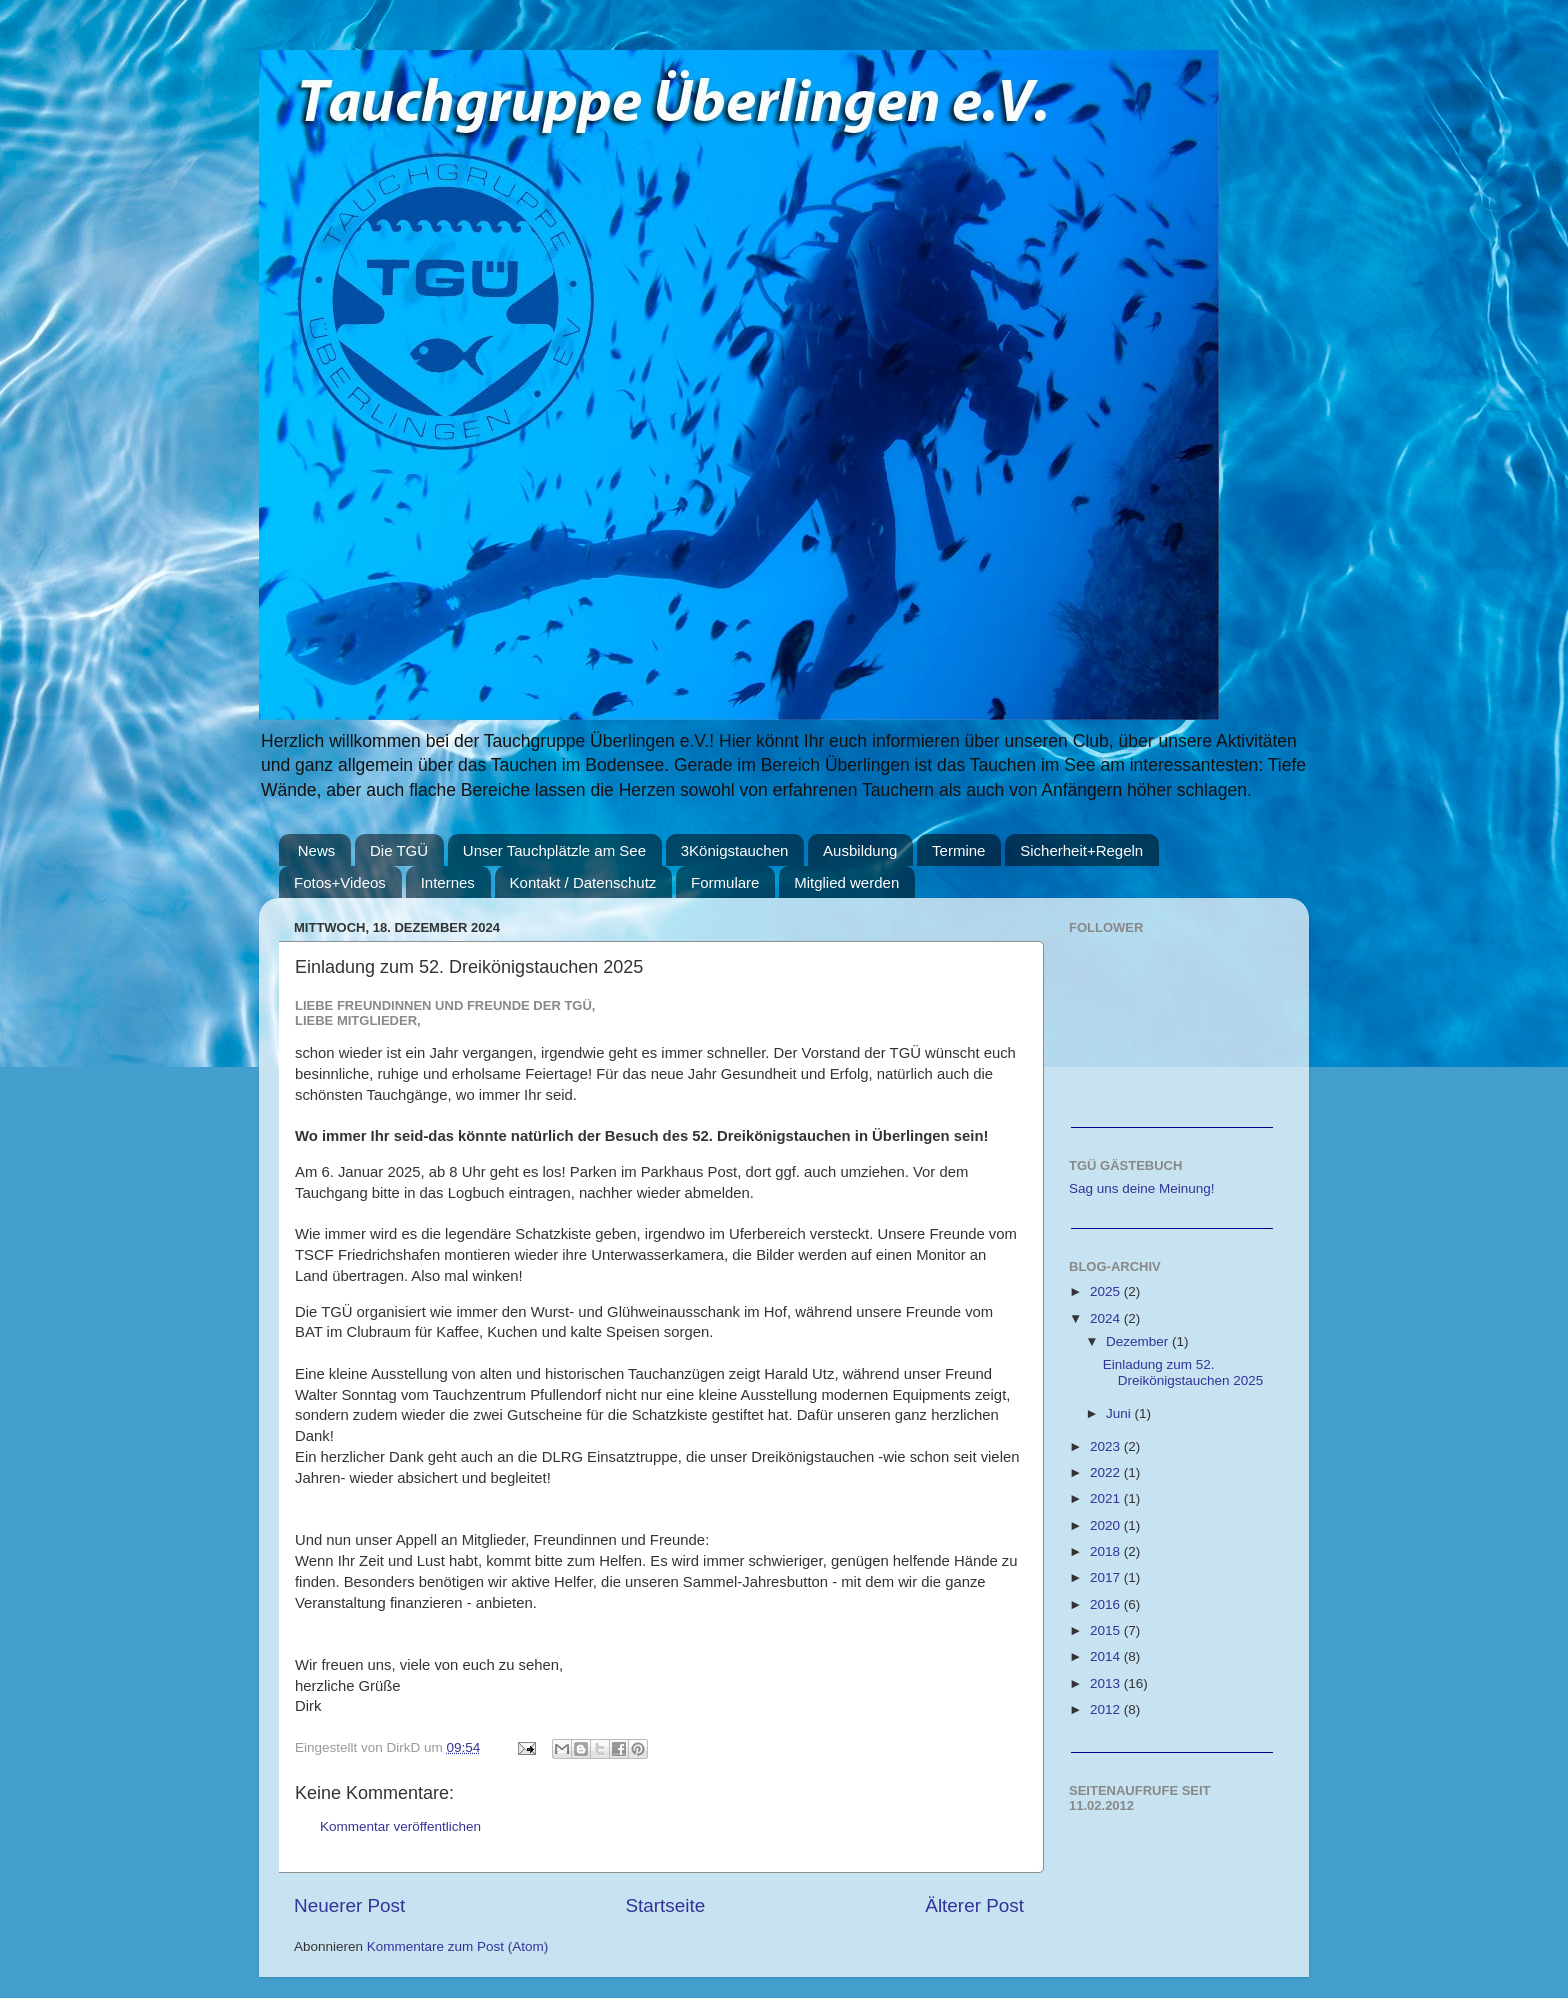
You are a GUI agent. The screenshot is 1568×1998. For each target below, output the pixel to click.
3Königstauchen (735, 850)
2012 (1107, 1709)
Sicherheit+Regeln (1081, 850)
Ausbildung (860, 850)
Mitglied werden (846, 882)
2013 (1107, 1683)
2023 (1107, 1446)
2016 (1107, 1604)
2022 (1107, 1472)
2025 (1107, 1291)
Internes (448, 882)
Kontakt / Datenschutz (583, 882)
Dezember (1139, 1341)
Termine (958, 850)
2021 (1107, 1498)
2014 (1107, 1656)
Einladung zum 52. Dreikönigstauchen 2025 (1183, 1372)
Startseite (665, 1905)
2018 (1107, 1551)
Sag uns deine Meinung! (1142, 1188)
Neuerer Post (349, 1905)
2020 (1107, 1525)
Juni (1120, 1413)
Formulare (725, 882)
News (317, 850)
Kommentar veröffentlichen (400, 1826)
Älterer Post (974, 1905)
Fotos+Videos (340, 882)
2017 (1107, 1577)
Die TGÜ (399, 850)
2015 (1107, 1630)
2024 (1107, 1318)
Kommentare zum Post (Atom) (458, 1946)
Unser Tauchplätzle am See (554, 850)
